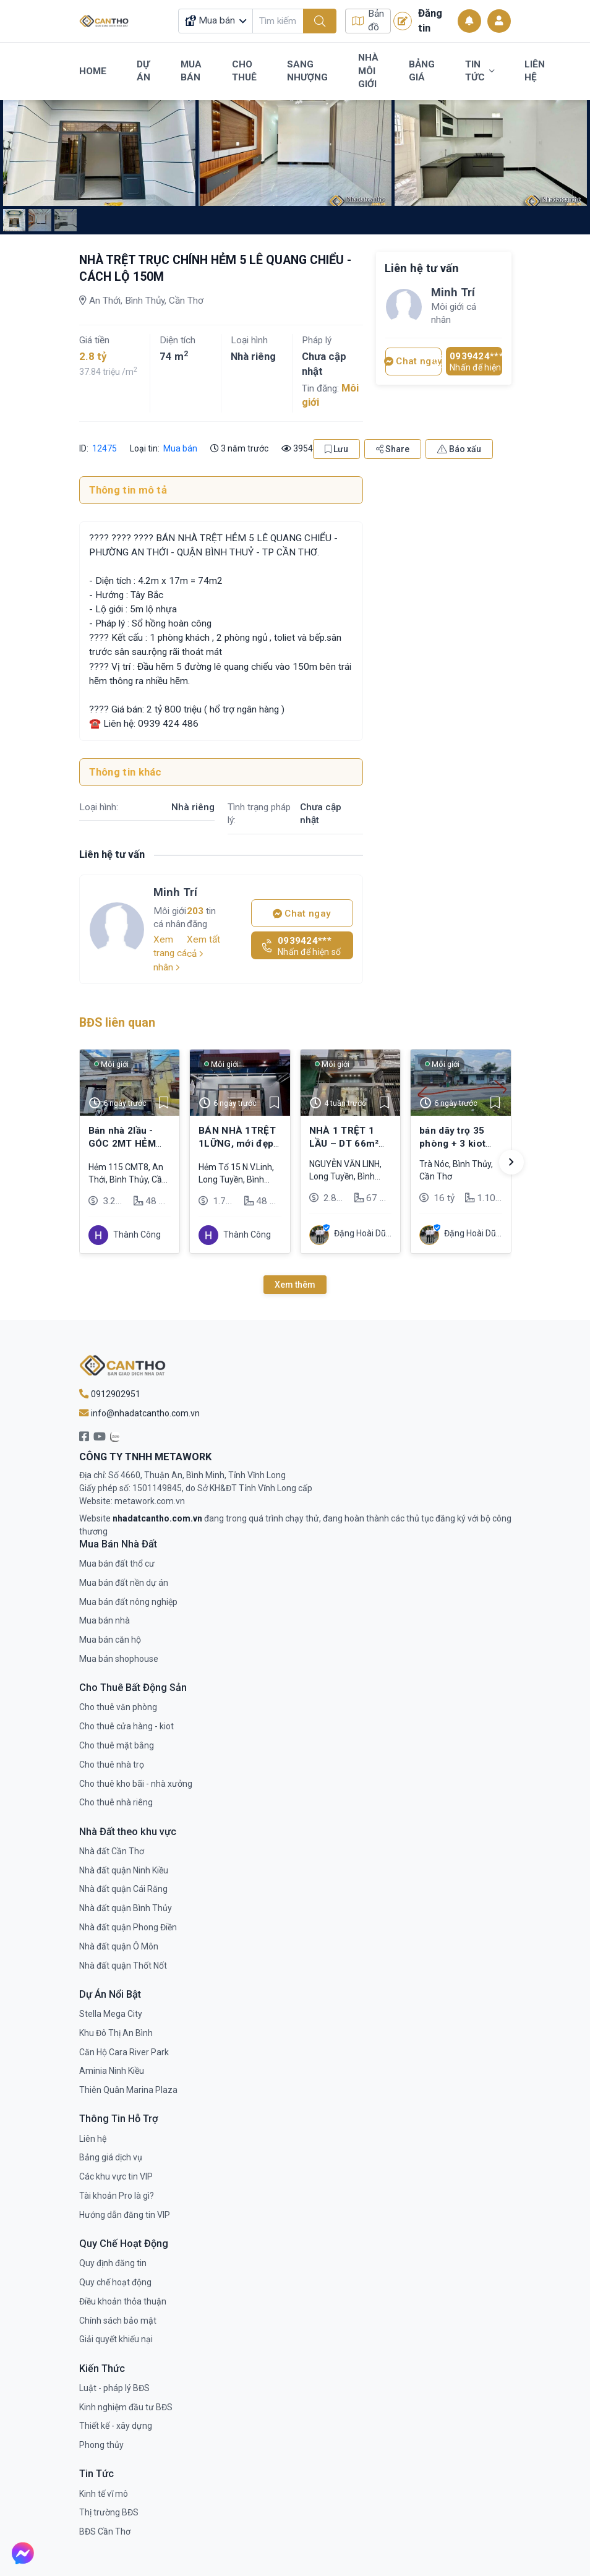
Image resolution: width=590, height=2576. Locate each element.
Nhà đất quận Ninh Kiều (123, 1870)
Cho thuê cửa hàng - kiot (126, 1726)
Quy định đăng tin (113, 2263)
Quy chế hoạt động (115, 2282)
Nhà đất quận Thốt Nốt (123, 1966)
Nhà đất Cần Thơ (111, 1851)
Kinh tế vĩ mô (103, 2494)
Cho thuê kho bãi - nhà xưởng (135, 1784)
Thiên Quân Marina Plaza (128, 2090)
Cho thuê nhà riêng (116, 1802)
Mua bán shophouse (118, 1659)
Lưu (336, 449)
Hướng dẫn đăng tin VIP (124, 2215)
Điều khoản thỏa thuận (122, 2301)
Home (92, 71)
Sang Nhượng (307, 71)
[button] (511, 1162)
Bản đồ (368, 21)
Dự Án (143, 71)
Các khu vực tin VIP (116, 2176)
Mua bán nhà (104, 1620)
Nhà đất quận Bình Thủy (125, 1908)
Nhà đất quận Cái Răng (123, 1889)
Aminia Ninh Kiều (111, 2071)
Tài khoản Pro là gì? (116, 2196)
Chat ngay (302, 913)
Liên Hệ (534, 71)
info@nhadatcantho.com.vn (139, 1413)
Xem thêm (295, 1285)
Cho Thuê (244, 71)
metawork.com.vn (149, 1501)
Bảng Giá (422, 71)
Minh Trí (175, 892)
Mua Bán (191, 71)
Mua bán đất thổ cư (117, 1563)
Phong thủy (101, 2445)
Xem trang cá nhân (170, 953)
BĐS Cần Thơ (104, 2531)
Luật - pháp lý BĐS (114, 2388)
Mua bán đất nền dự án (123, 1583)
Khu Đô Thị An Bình (116, 2033)
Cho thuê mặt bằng (116, 1745)
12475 (103, 448)
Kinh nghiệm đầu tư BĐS (126, 2407)
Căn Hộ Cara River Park (124, 2052)
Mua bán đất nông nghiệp (128, 1602)
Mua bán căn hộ (110, 1640)
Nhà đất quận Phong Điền (128, 1927)
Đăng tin (417, 20)
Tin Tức (479, 71)
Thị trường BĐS (109, 2512)
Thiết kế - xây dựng (115, 2426)
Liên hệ (92, 2139)
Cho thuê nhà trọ (111, 1764)
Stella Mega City (110, 2014)
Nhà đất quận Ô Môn (118, 1946)
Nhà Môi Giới (368, 71)
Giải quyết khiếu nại (116, 2339)
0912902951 (109, 1394)
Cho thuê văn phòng (118, 1707)
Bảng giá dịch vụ (110, 2157)
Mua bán (180, 448)
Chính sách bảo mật (117, 2321)
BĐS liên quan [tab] (117, 1023)
